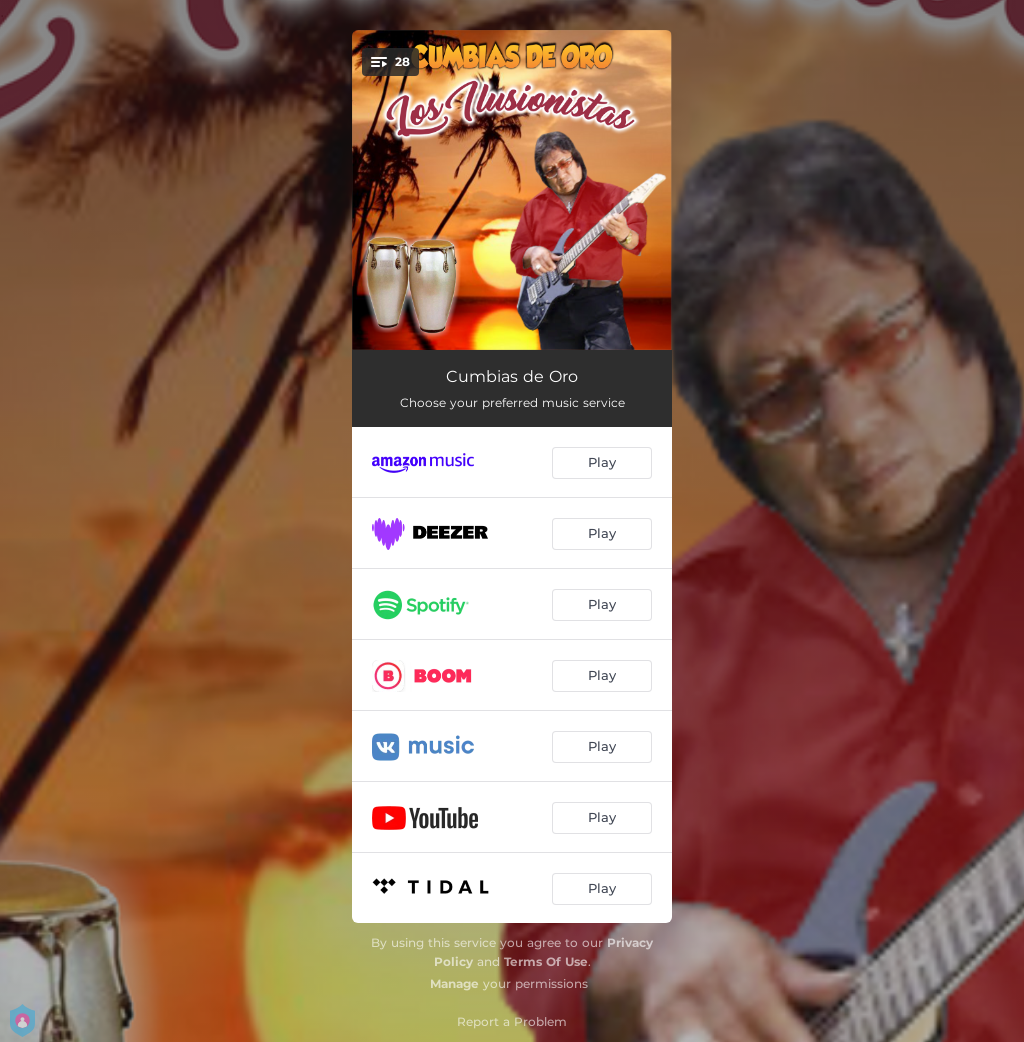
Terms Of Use (546, 961)
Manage (454, 983)
